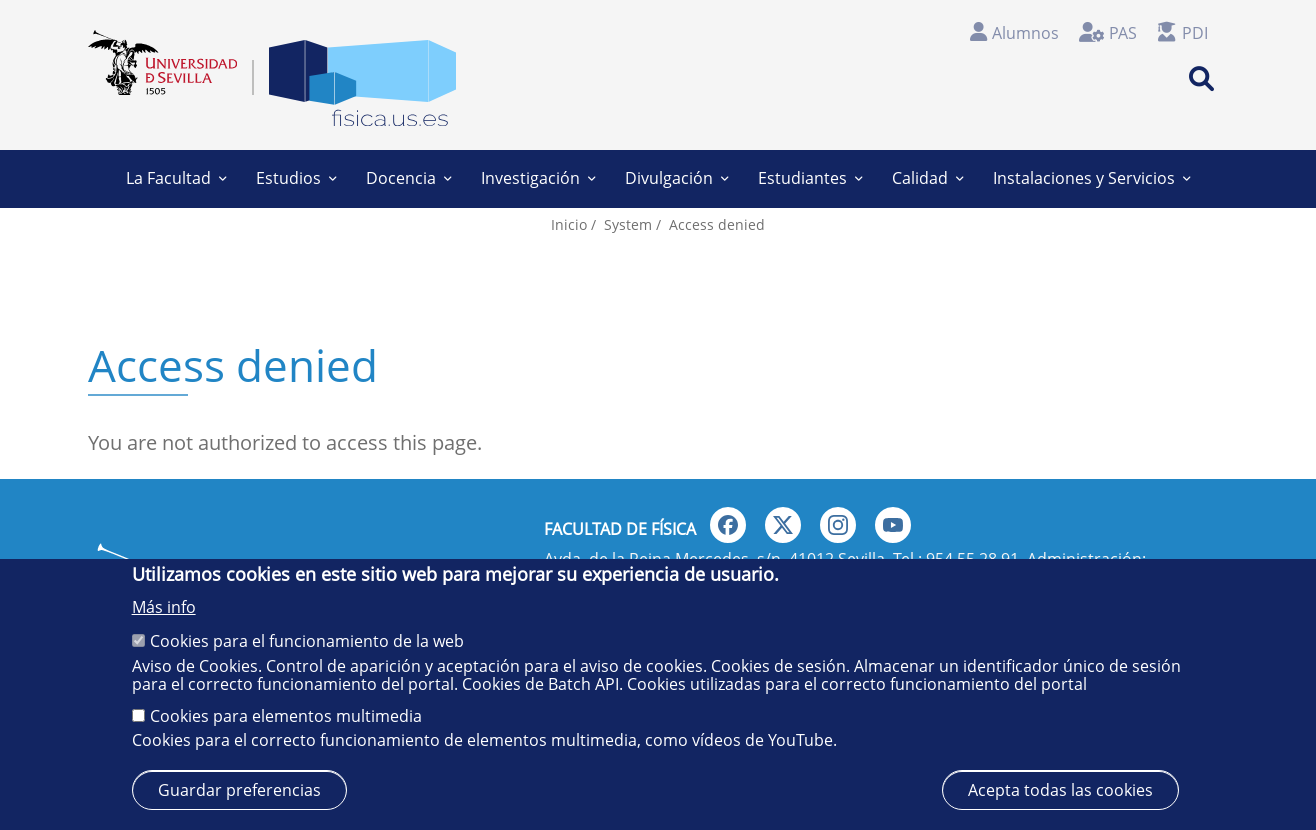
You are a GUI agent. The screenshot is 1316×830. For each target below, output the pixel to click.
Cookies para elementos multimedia (286, 716)
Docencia (408, 178)
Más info (164, 607)
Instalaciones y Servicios (1091, 178)
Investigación (538, 178)
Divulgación (676, 178)
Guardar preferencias (239, 790)
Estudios (296, 178)
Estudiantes (810, 178)
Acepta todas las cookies (1060, 790)
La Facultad (176, 178)
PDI (1195, 33)
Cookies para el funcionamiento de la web (307, 641)
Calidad (927, 178)
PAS (1123, 33)
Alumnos (1025, 33)
